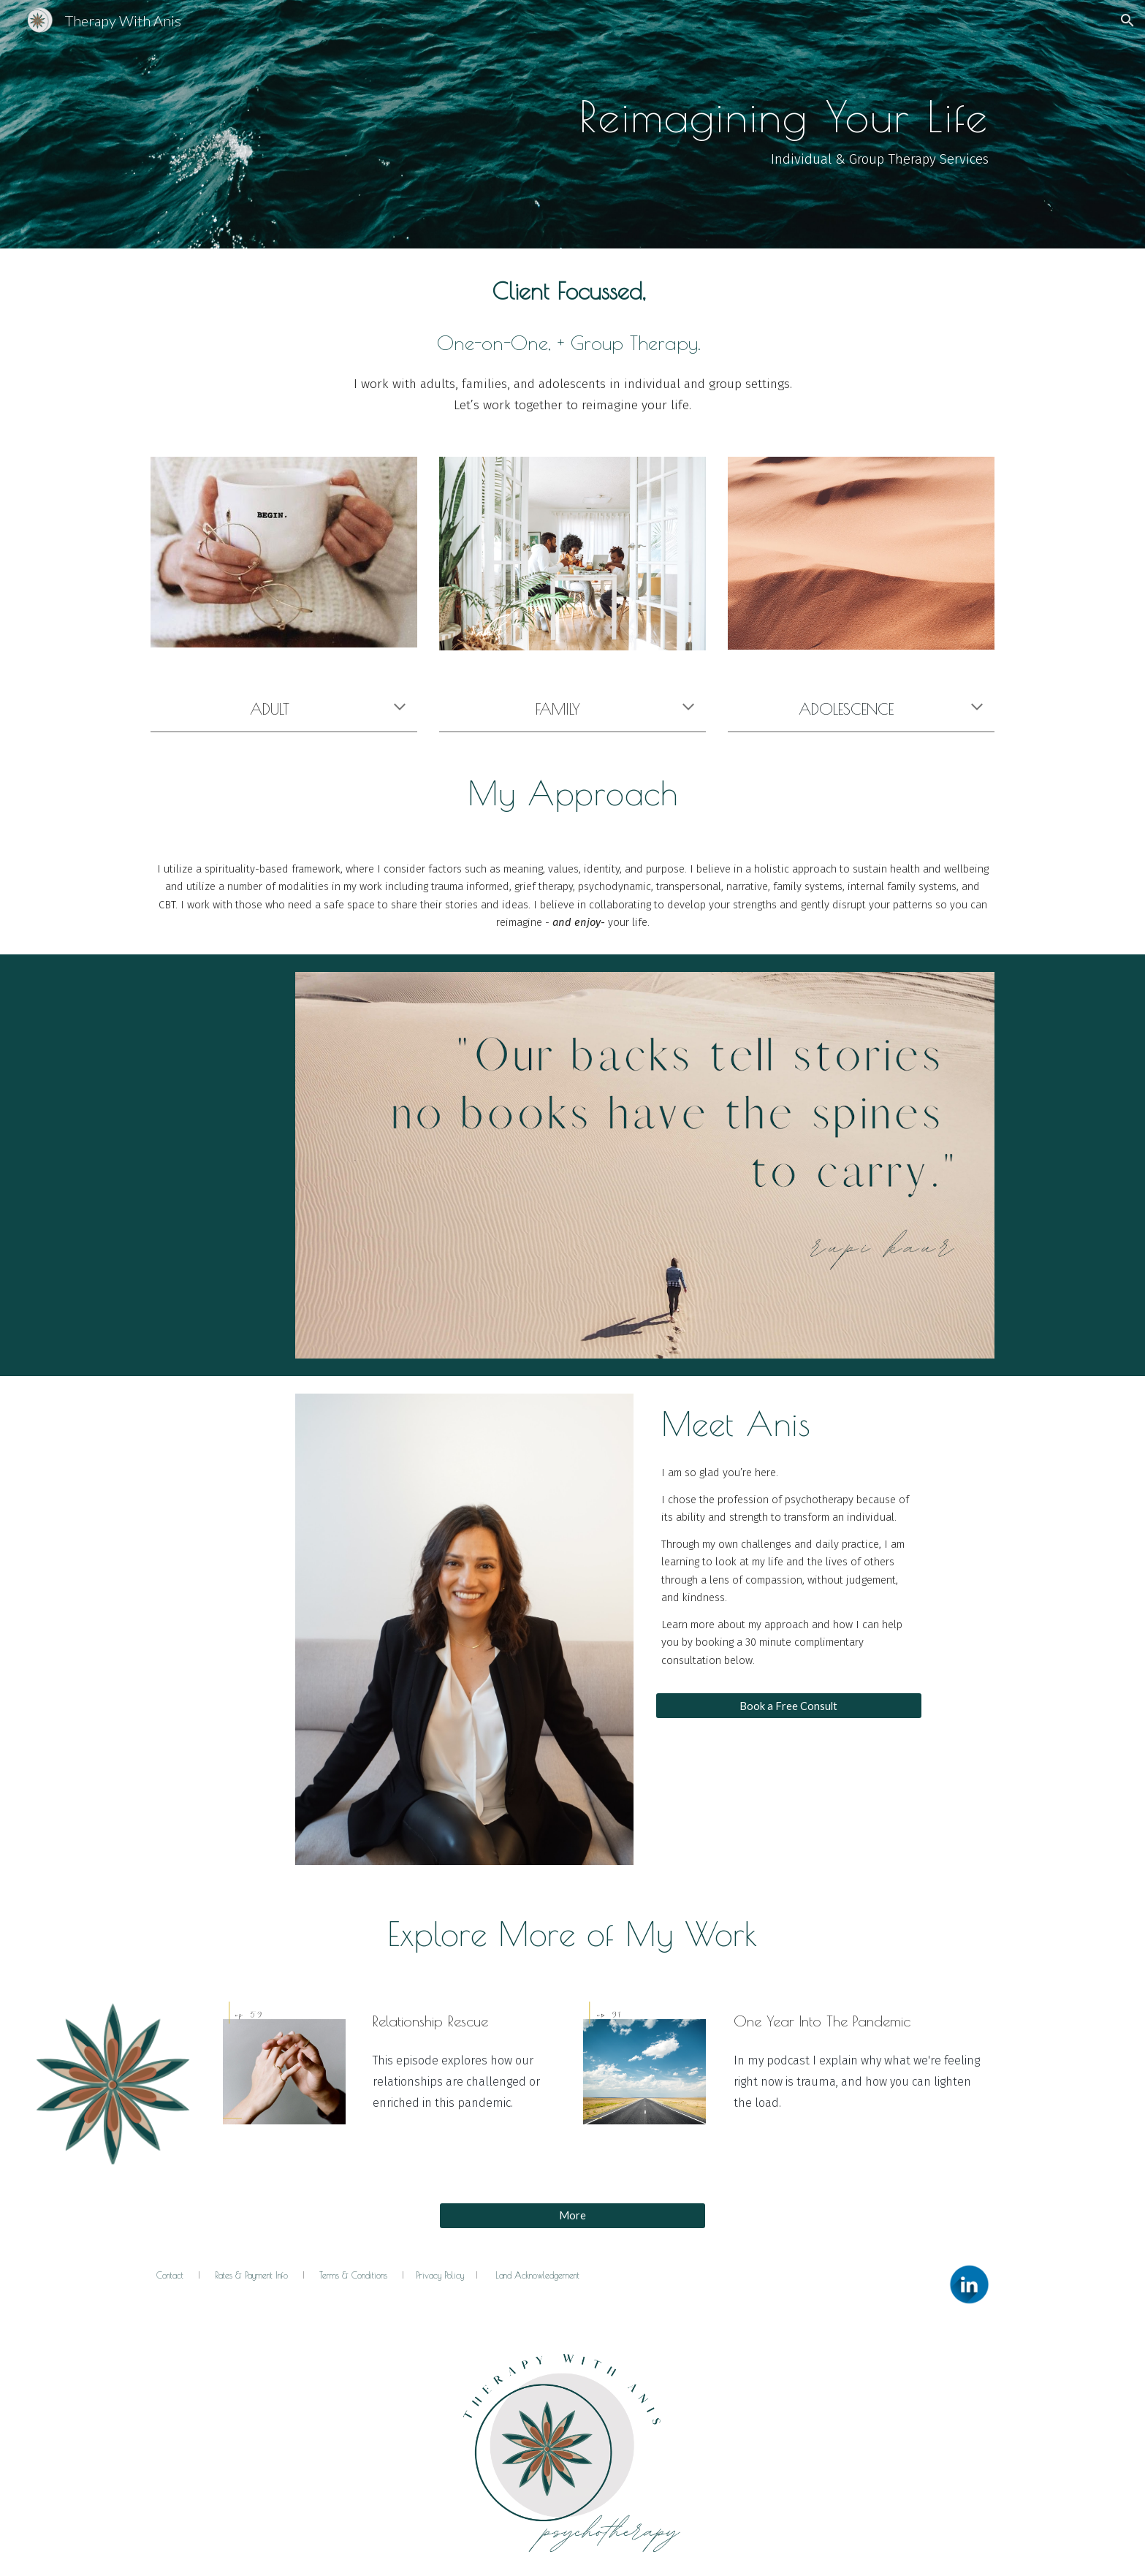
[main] (572, 124)
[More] (572, 2215)
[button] (1127, 20)
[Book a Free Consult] (788, 1705)
